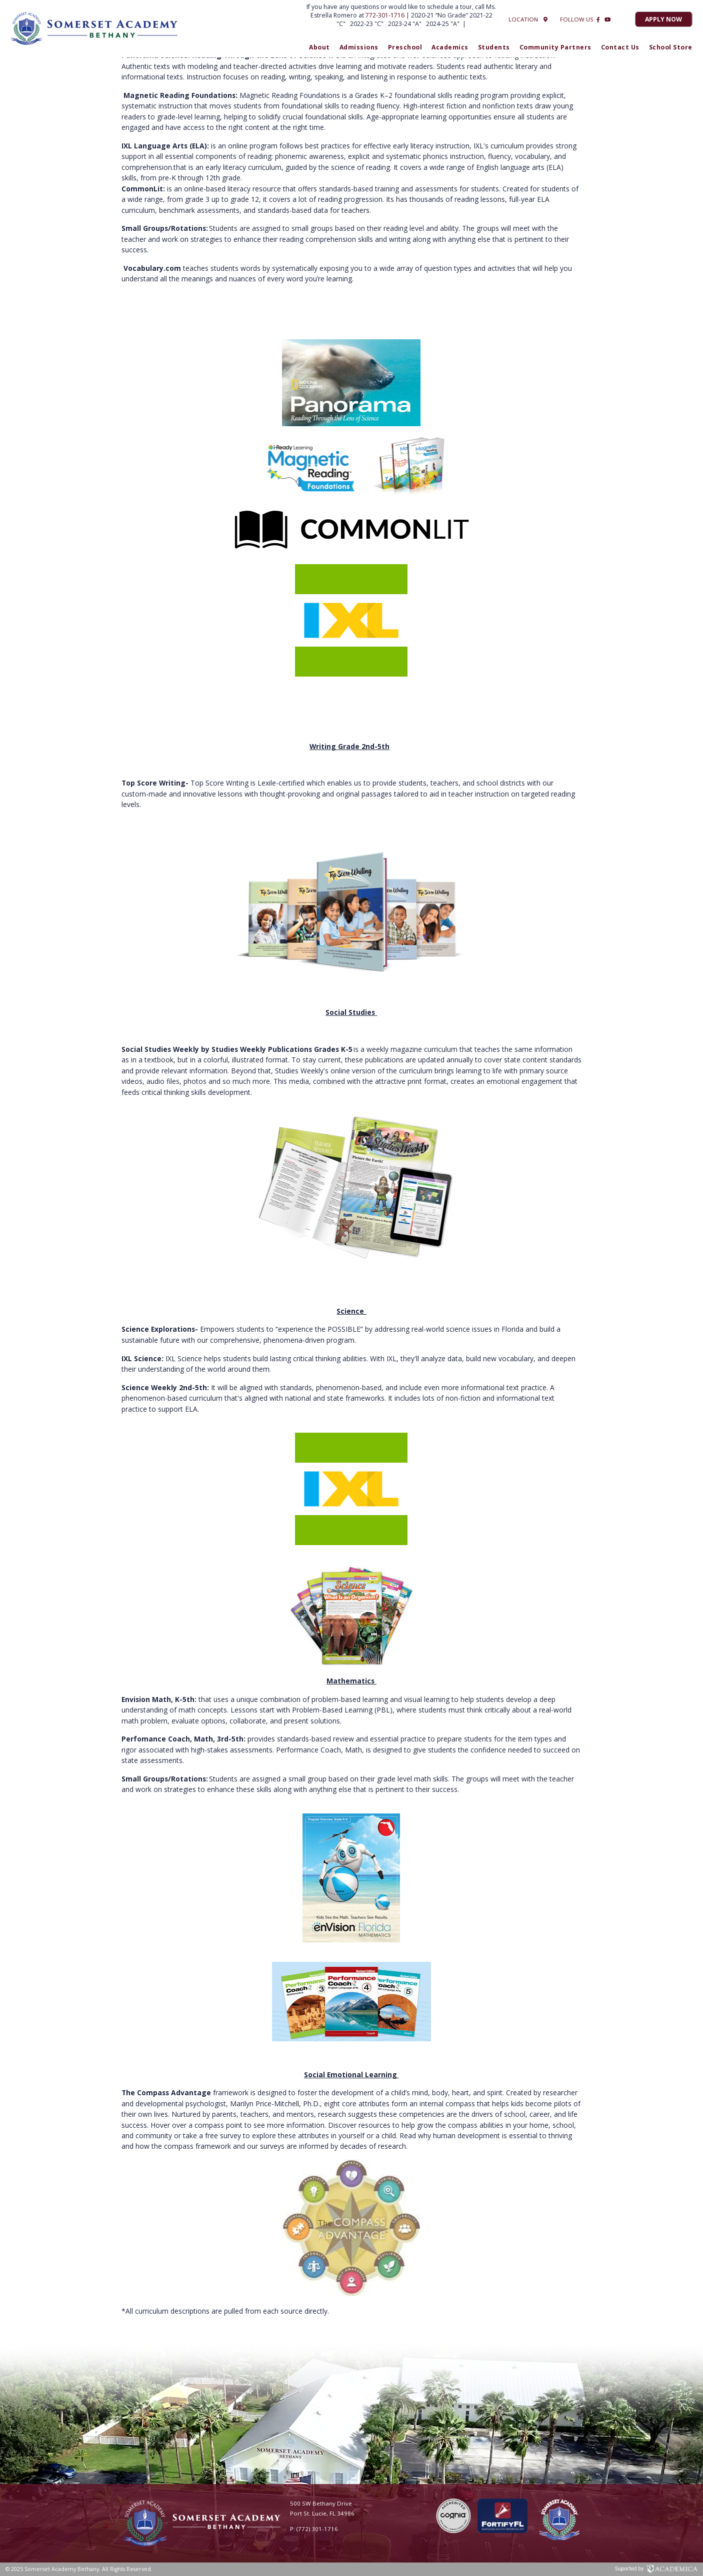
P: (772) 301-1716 (314, 2529)
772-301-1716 (386, 15)
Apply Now (663, 19)
